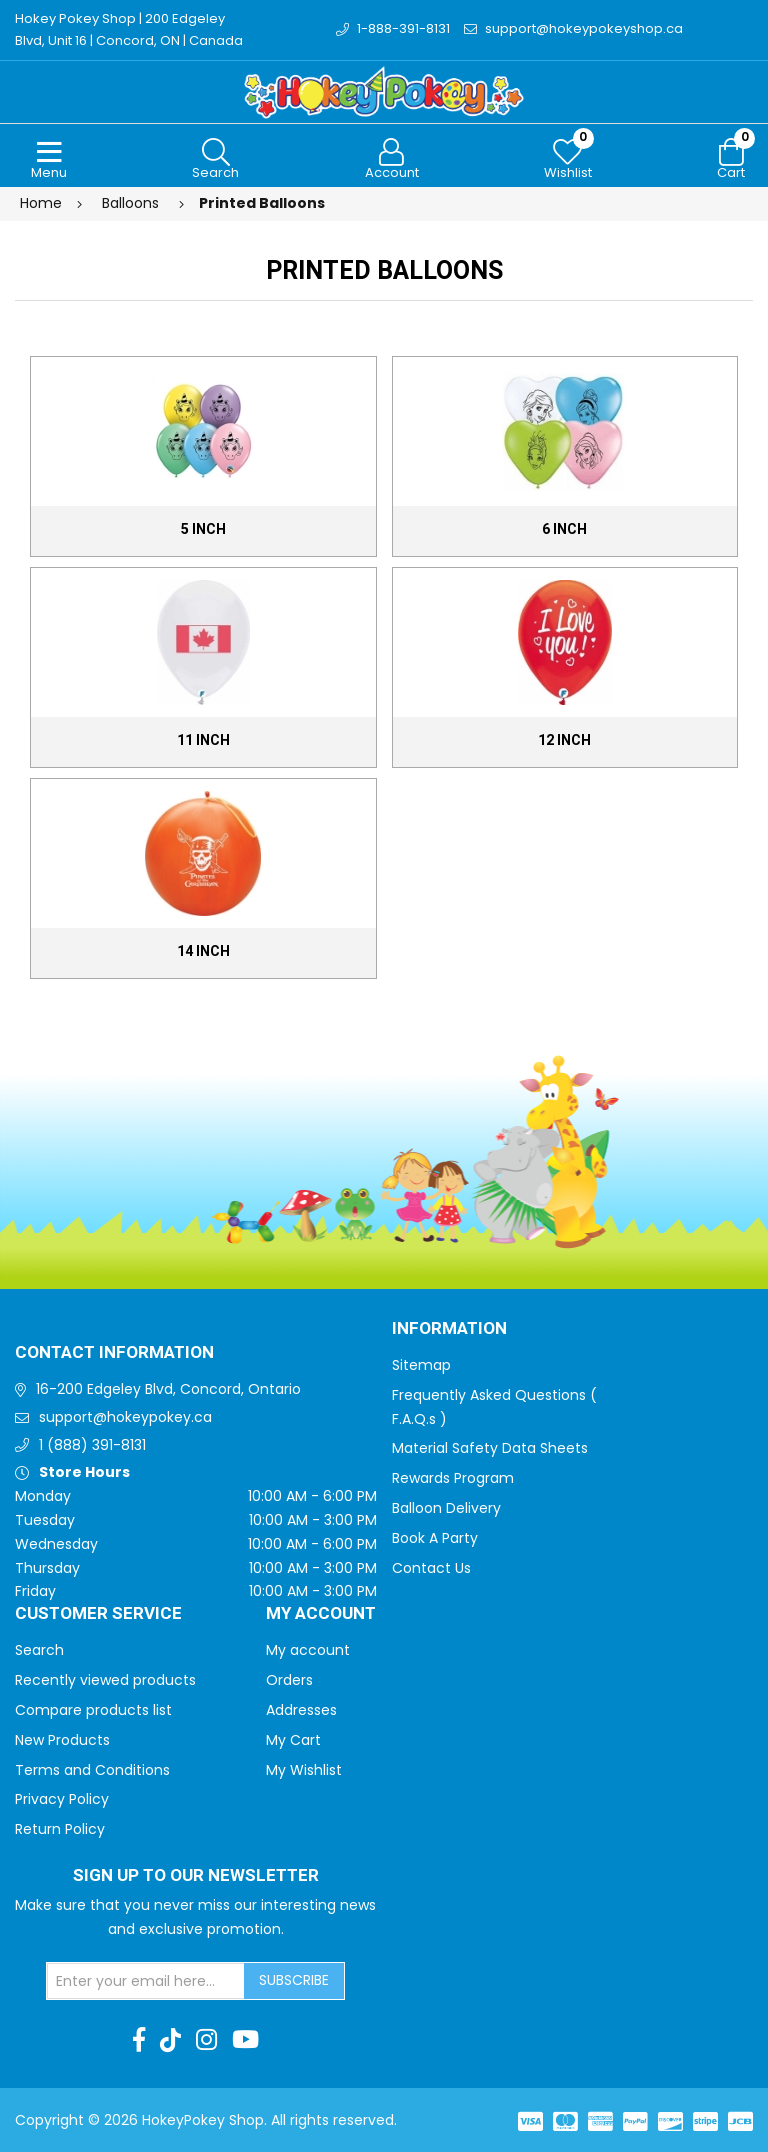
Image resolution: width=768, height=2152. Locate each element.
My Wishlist (304, 1770)
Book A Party (435, 1538)
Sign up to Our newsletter (196, 1876)
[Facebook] (139, 2040)
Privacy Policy (62, 1799)
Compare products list (93, 1710)
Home (41, 203)
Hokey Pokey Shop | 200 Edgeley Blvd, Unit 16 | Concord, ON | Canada (129, 29)
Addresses (301, 1710)
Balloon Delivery (446, 1508)
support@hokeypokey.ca (125, 1417)
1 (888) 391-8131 (92, 1445)
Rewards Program (453, 1478)
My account (308, 1650)
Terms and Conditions (92, 1770)
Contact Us (431, 1568)
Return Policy (60, 1829)
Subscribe (294, 1980)
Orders (289, 1680)
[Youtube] (245, 2040)
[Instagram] (206, 2040)
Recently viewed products (105, 1680)
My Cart (293, 1740)
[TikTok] (170, 2040)
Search (39, 1650)
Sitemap (421, 1365)
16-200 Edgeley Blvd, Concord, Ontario (168, 1389)
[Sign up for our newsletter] (146, 1981)
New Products (62, 1740)
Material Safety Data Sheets (490, 1448)
